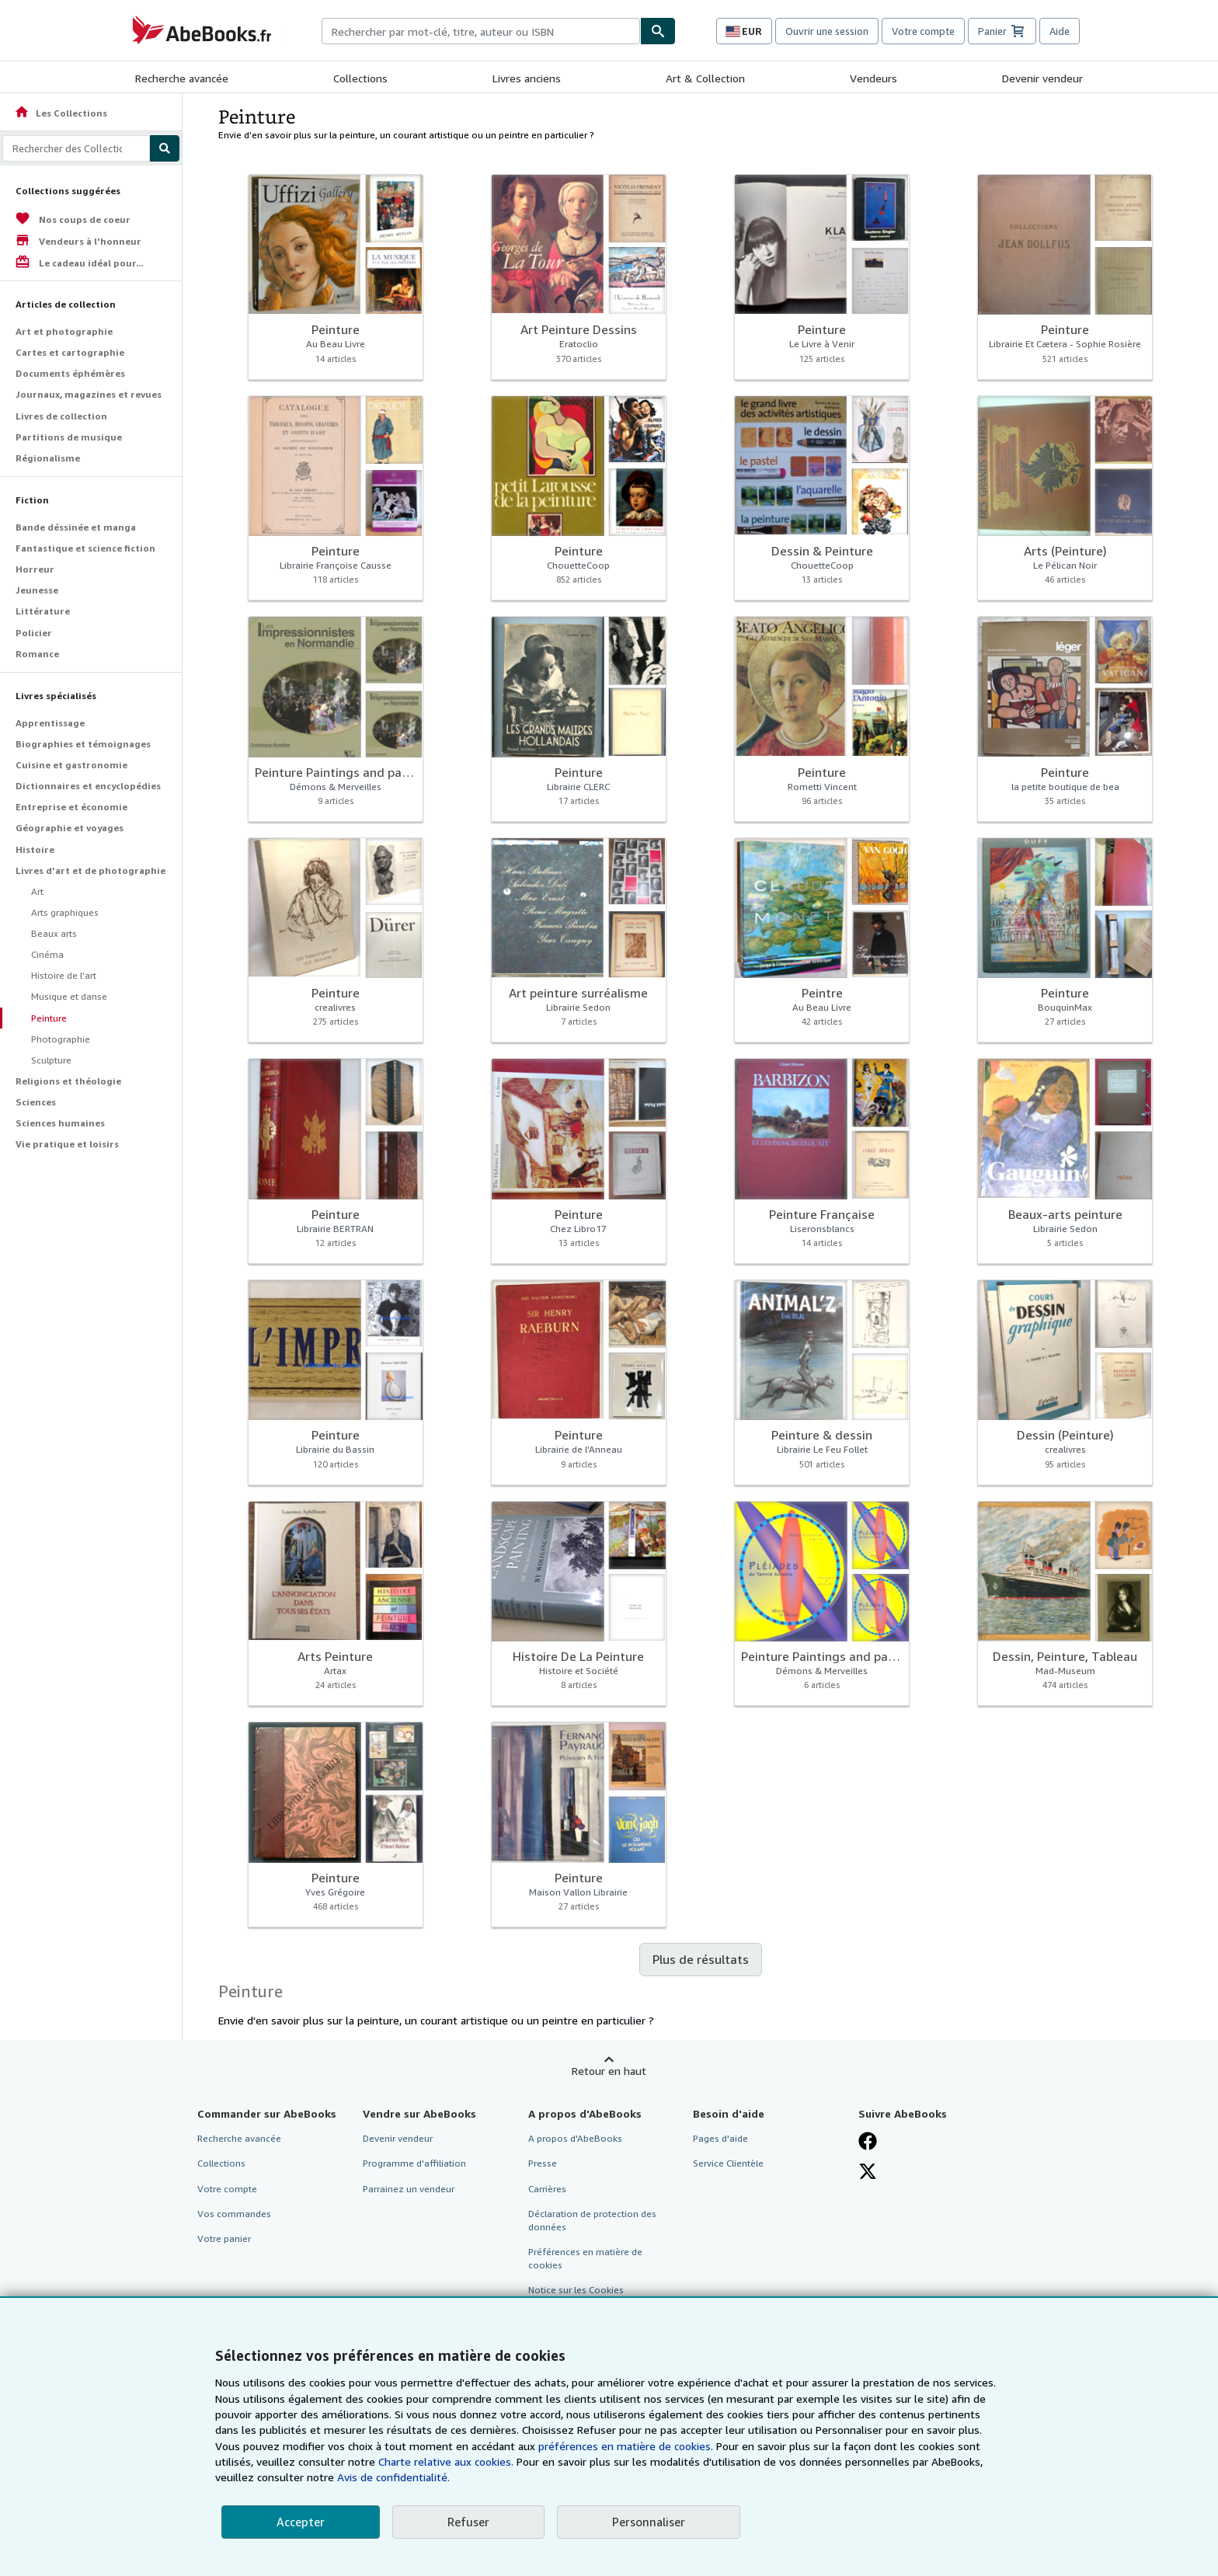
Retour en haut (609, 2070)
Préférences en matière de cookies (585, 2258)
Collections (360, 78)
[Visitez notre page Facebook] (867, 2141)
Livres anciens (526, 78)
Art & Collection (705, 78)
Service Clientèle (728, 2163)
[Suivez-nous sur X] (867, 2171)
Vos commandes (234, 2213)
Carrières (547, 2189)
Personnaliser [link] (648, 2522)
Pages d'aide (720, 2138)
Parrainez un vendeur (408, 2189)
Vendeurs (873, 78)
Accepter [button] (301, 2522)
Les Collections (60, 113)
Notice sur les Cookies (576, 2290)
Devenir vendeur (1042, 78)
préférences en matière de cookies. (625, 2445)
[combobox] (481, 31)
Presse (542, 2163)
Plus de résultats (700, 1959)
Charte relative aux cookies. (447, 2461)
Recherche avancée (181, 78)
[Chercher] (658, 31)
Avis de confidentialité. (393, 2477)
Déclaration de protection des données (592, 2220)
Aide (1059, 31)
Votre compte (923, 31)
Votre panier (224, 2238)
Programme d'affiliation (414, 2163)
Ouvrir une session (826, 31)
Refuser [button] (468, 2522)
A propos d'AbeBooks (575, 2138)
